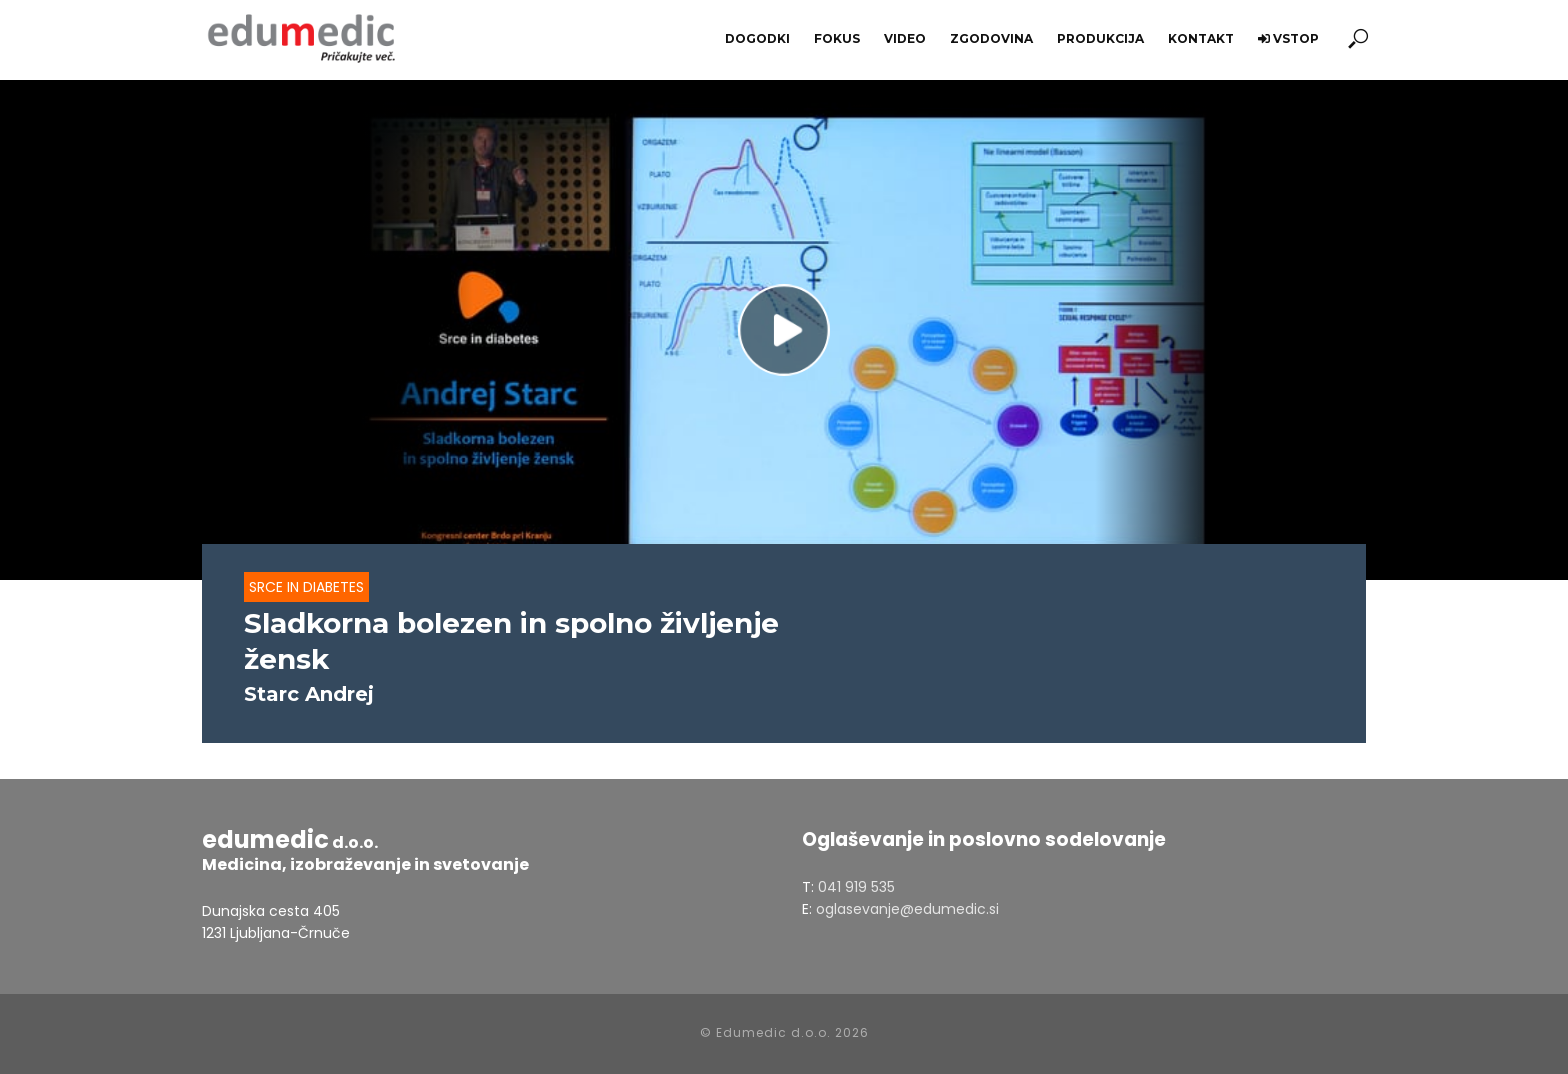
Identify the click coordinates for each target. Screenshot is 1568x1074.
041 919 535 (856, 887)
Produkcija (1100, 38)
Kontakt (1201, 38)
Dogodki (757, 38)
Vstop (1288, 38)
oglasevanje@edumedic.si (907, 909)
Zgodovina (991, 38)
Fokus (837, 38)
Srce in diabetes (306, 587)
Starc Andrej (309, 694)
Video (905, 38)
